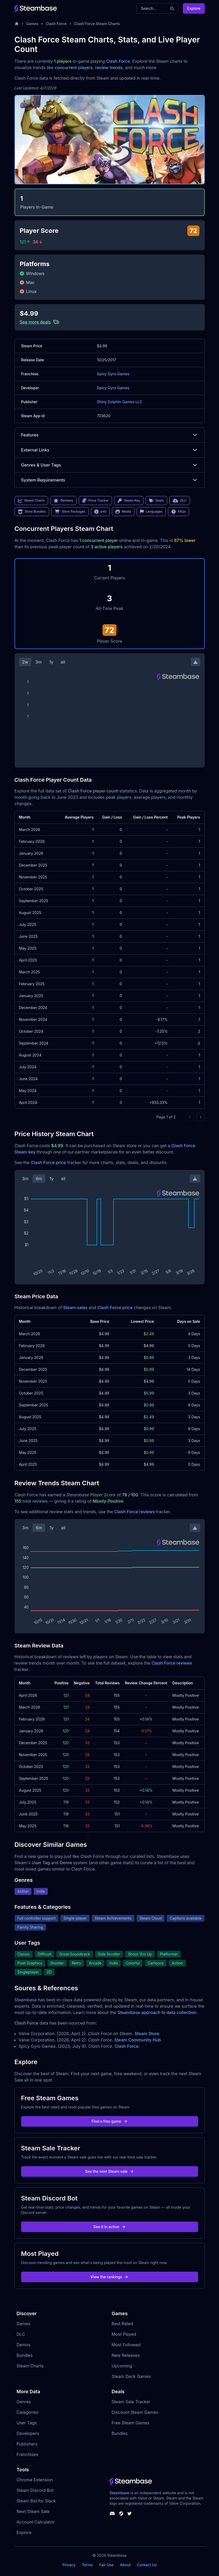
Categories (27, 2412)
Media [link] (123, 512)
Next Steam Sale (33, 2511)
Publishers (27, 2444)
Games (32, 23)
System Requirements (109, 480)
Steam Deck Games (131, 2376)
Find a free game (109, 2121)
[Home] (17, 24)
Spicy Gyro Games (113, 374)
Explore (193, 8)
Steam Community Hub (137, 2039)
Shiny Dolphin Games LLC (119, 402)
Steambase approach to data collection (157, 2012)
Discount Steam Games (135, 2412)
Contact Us (147, 2565)
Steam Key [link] (129, 500)
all (63, 662)
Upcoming (122, 2365)
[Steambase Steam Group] (121, 2513)
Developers (28, 2433)
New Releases (126, 2355)
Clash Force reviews (134, 1511)
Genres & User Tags (109, 465)
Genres (24, 2401)
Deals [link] (156, 500)
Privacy (69, 2565)
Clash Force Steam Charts (97, 23)
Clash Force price (48, 1162)
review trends (109, 67)
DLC (21, 2334)
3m (38, 662)
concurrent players (74, 67)
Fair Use (106, 2565)
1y (51, 662)
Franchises (27, 2454)
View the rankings (110, 2277)
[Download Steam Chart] (195, 662)
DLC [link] (180, 500)
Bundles (25, 2355)
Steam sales (75, 1307)
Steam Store (146, 2033)
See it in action (109, 2226)
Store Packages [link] (70, 512)
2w (25, 662)
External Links (109, 450)
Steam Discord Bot (35, 2490)
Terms (87, 2565)
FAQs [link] (178, 512)
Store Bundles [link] (32, 512)
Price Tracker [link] (95, 500)
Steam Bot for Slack (36, 2500)
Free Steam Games (131, 2422)
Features (109, 435)
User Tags (27, 2422)
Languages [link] (151, 512)
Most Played (124, 2334)
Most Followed (126, 2344)
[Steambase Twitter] (129, 2513)
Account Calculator (36, 2522)
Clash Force (56, 23)
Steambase (119, 2493)
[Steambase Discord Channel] (112, 2513)
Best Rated (122, 2323)
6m (39, 1178)
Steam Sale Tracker (131, 2401)
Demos (24, 2344)
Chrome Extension (35, 2479)
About (125, 2565)
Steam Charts (30, 2365)
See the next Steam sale (109, 2171)
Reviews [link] (63, 500)
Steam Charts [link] (31, 500)
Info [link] (100, 512)
